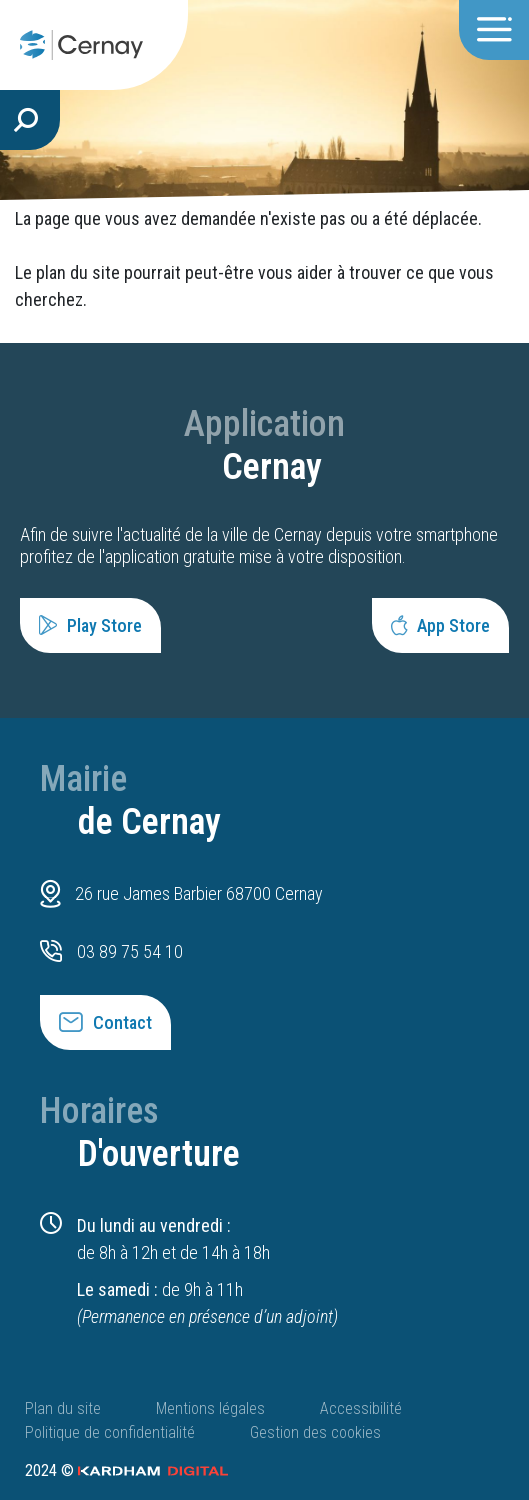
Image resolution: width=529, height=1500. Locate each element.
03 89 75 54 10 (130, 951)
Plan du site (63, 1408)
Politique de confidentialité (110, 1432)
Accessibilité (361, 1408)
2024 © (126, 1470)
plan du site (78, 272)
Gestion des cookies (315, 1432)
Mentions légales (210, 1408)
